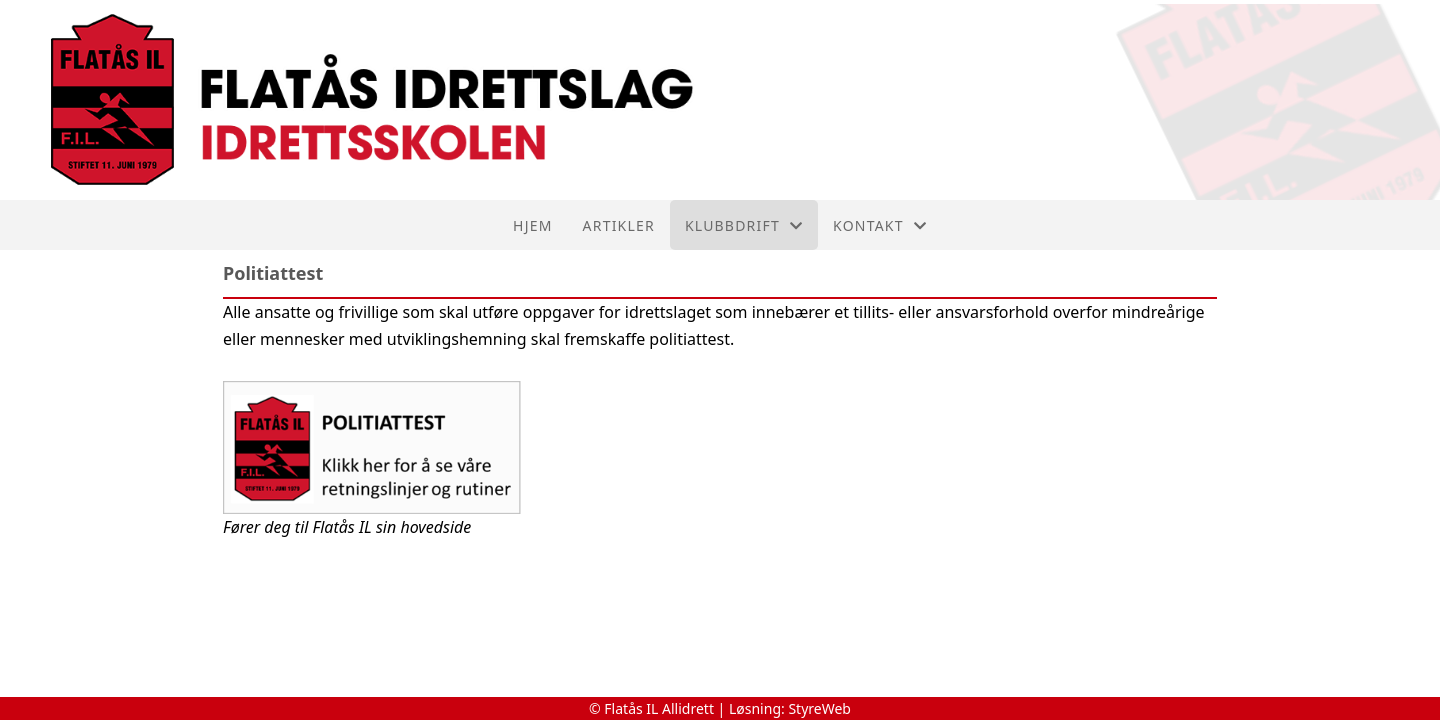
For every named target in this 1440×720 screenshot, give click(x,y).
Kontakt (880, 225)
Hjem (532, 225)
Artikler (619, 225)
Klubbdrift (744, 225)
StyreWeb (819, 708)
